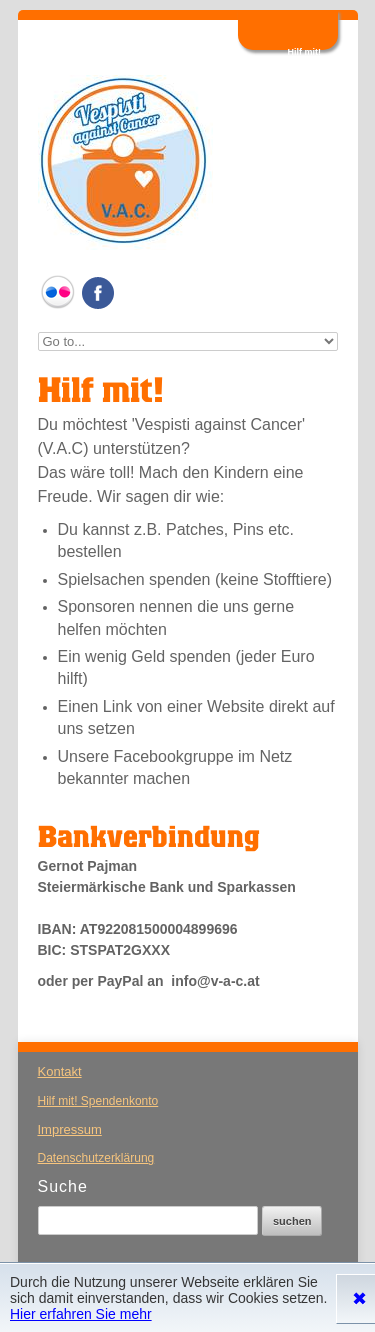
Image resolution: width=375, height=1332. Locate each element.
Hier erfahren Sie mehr (81, 1314)
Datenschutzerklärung (96, 1158)
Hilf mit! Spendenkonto (98, 1101)
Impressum (70, 1129)
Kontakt (60, 1071)
